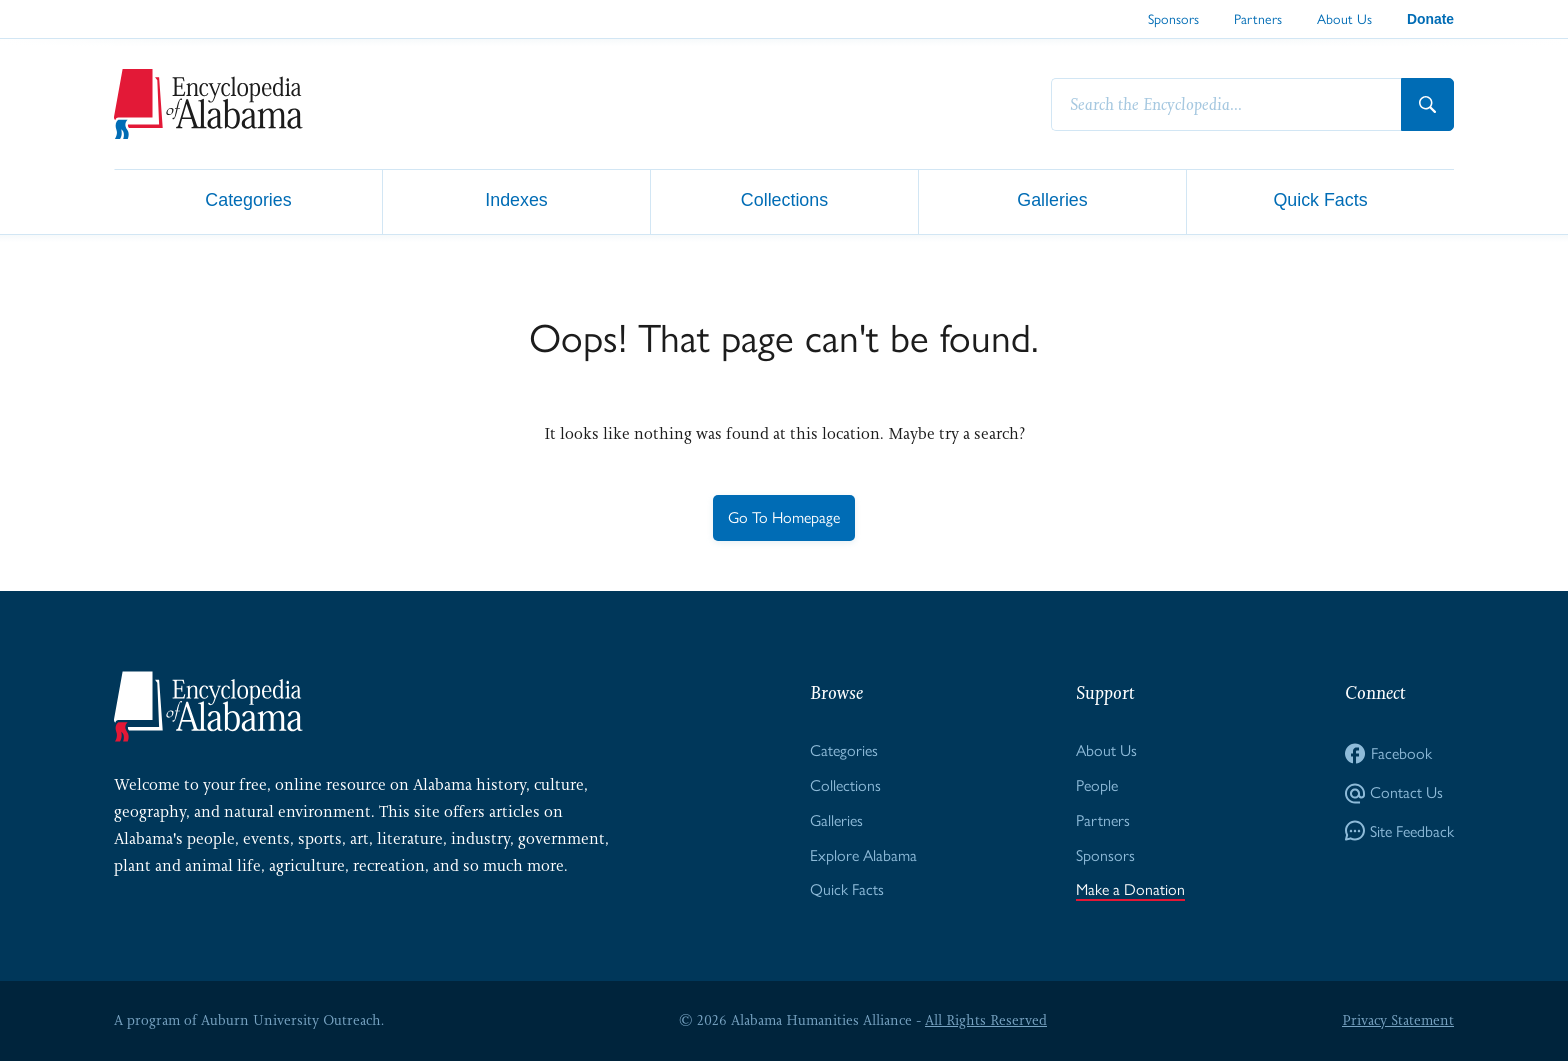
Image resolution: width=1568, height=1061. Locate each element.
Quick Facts (1320, 200)
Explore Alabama (863, 855)
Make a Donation (1130, 889)
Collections (784, 200)
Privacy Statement (1398, 1020)
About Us (1344, 19)
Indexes (516, 200)
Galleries (1052, 200)
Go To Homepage (784, 517)
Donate (1430, 19)
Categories (248, 200)
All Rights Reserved (986, 1020)
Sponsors (1173, 19)
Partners (1258, 19)
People (1097, 785)
